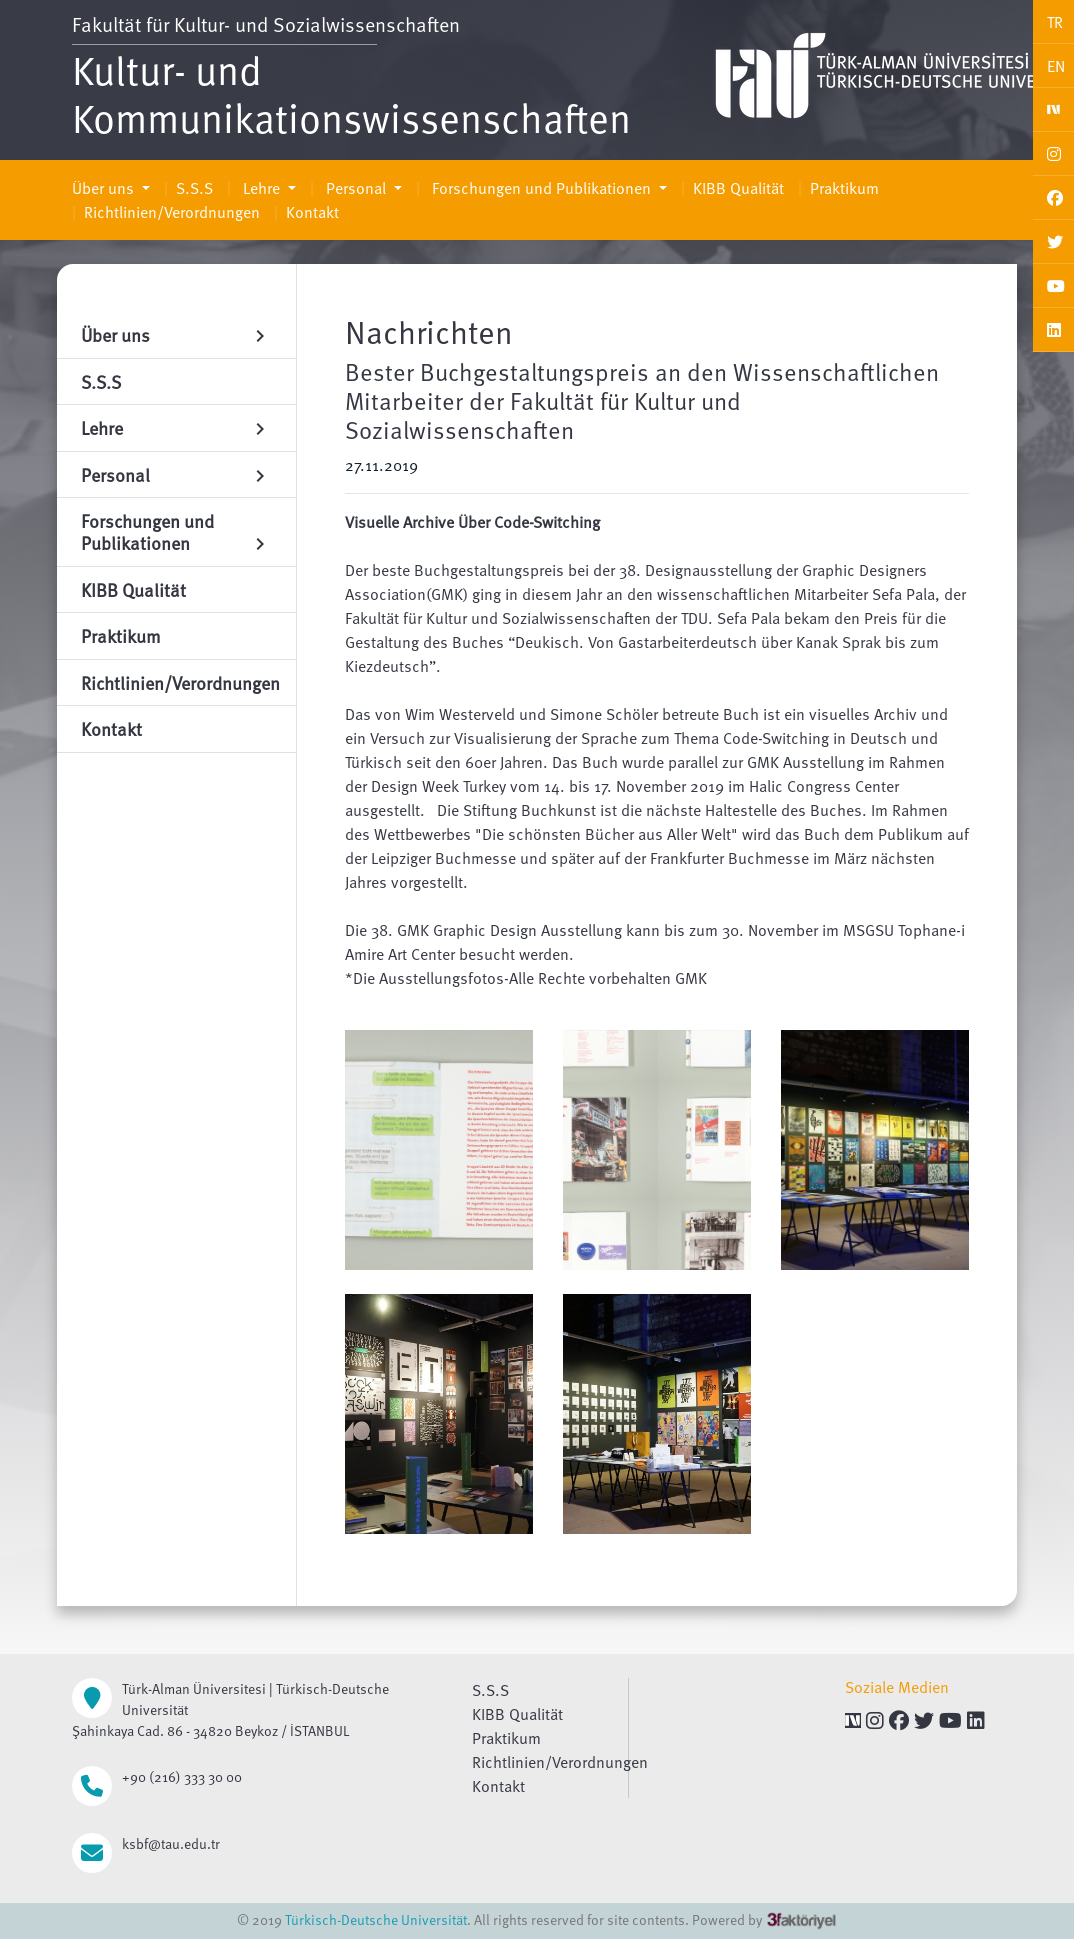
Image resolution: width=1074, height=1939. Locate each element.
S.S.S (194, 188)
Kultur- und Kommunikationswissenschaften (351, 93)
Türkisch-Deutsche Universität (376, 1919)
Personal (356, 188)
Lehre (261, 188)
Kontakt (312, 212)
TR (1055, 22)
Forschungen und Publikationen (541, 188)
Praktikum (844, 188)
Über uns (105, 188)
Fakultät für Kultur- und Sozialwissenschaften (266, 24)
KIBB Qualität (738, 188)
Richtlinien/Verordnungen (172, 212)
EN (1056, 66)
